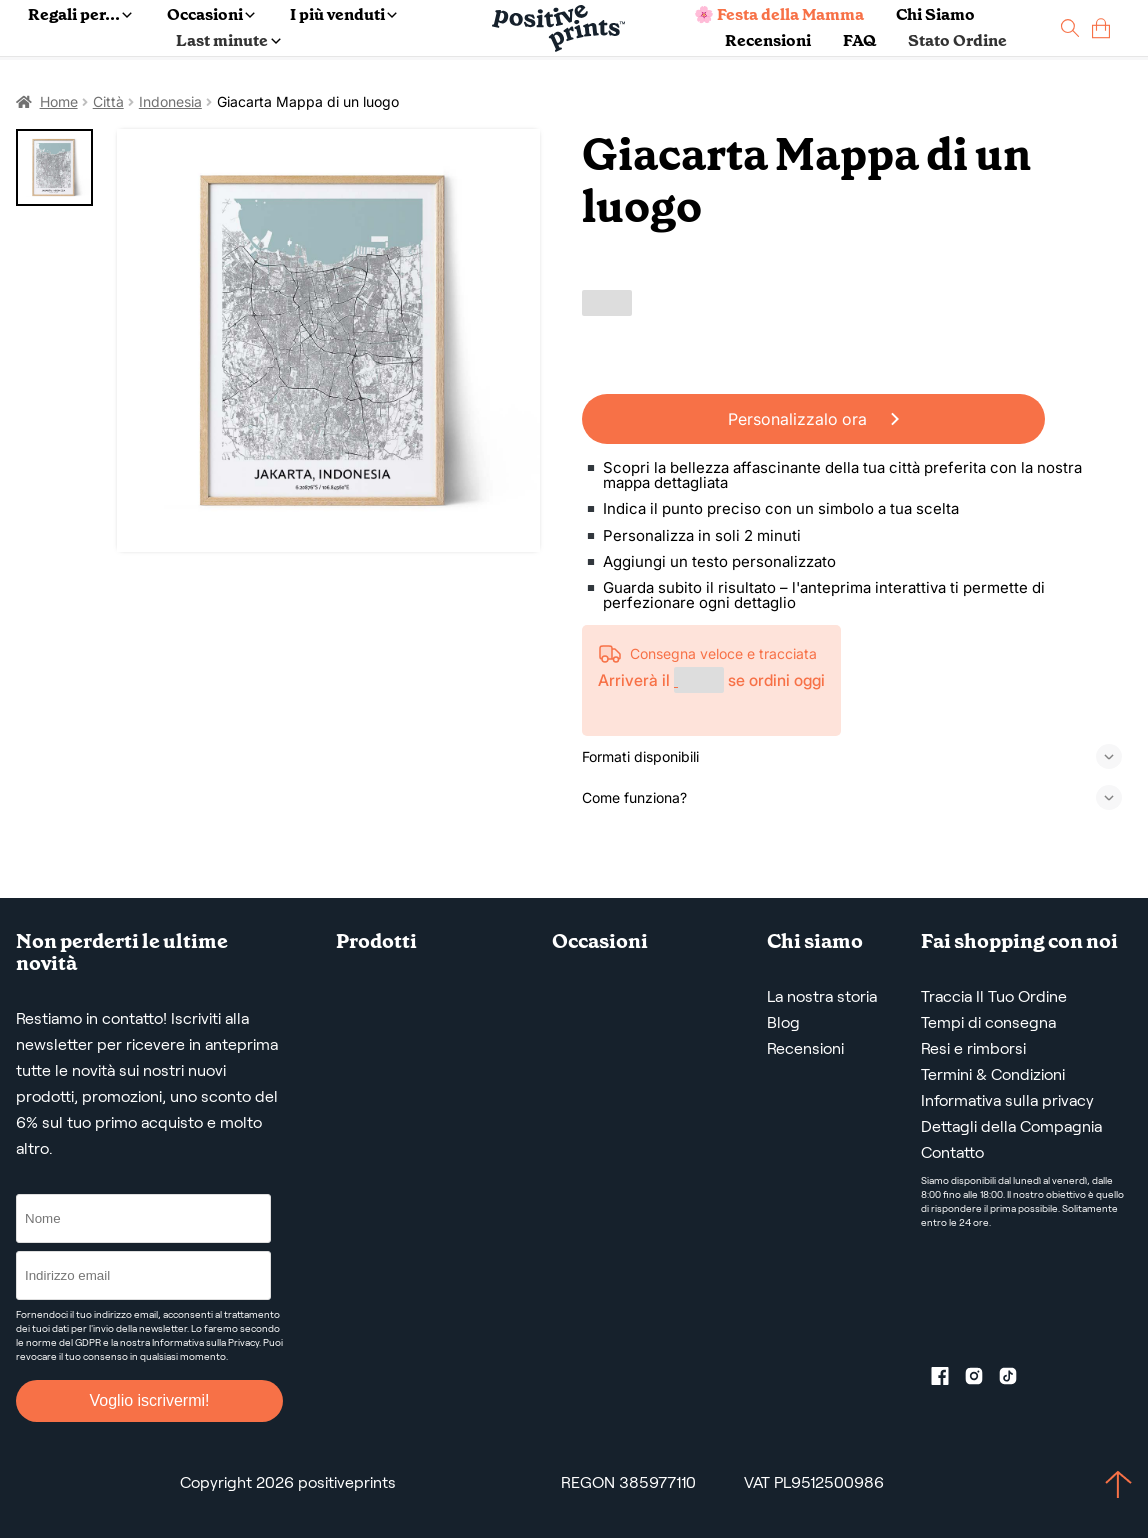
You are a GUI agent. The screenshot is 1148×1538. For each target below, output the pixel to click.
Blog (783, 1022)
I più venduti (343, 14)
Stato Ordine (957, 40)
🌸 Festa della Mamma (779, 14)
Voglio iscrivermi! (149, 1400)
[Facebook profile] (948, 1380)
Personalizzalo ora (813, 419)
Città (108, 101)
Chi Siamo (935, 14)
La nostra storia (822, 996)
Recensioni (768, 40)
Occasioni (211, 14)
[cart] (1101, 28)
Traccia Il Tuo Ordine (994, 996)
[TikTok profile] (1016, 1380)
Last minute (228, 40)
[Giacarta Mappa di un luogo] (328, 340)
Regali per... (80, 14)
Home (59, 101)
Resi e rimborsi (973, 1048)
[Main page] (558, 28)
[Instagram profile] (982, 1380)
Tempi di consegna (988, 1022)
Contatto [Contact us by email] (952, 1152)
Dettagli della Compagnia (1011, 1126)
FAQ (859, 40)
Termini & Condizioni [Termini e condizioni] (993, 1074)
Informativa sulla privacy (1007, 1100)
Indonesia (170, 101)
